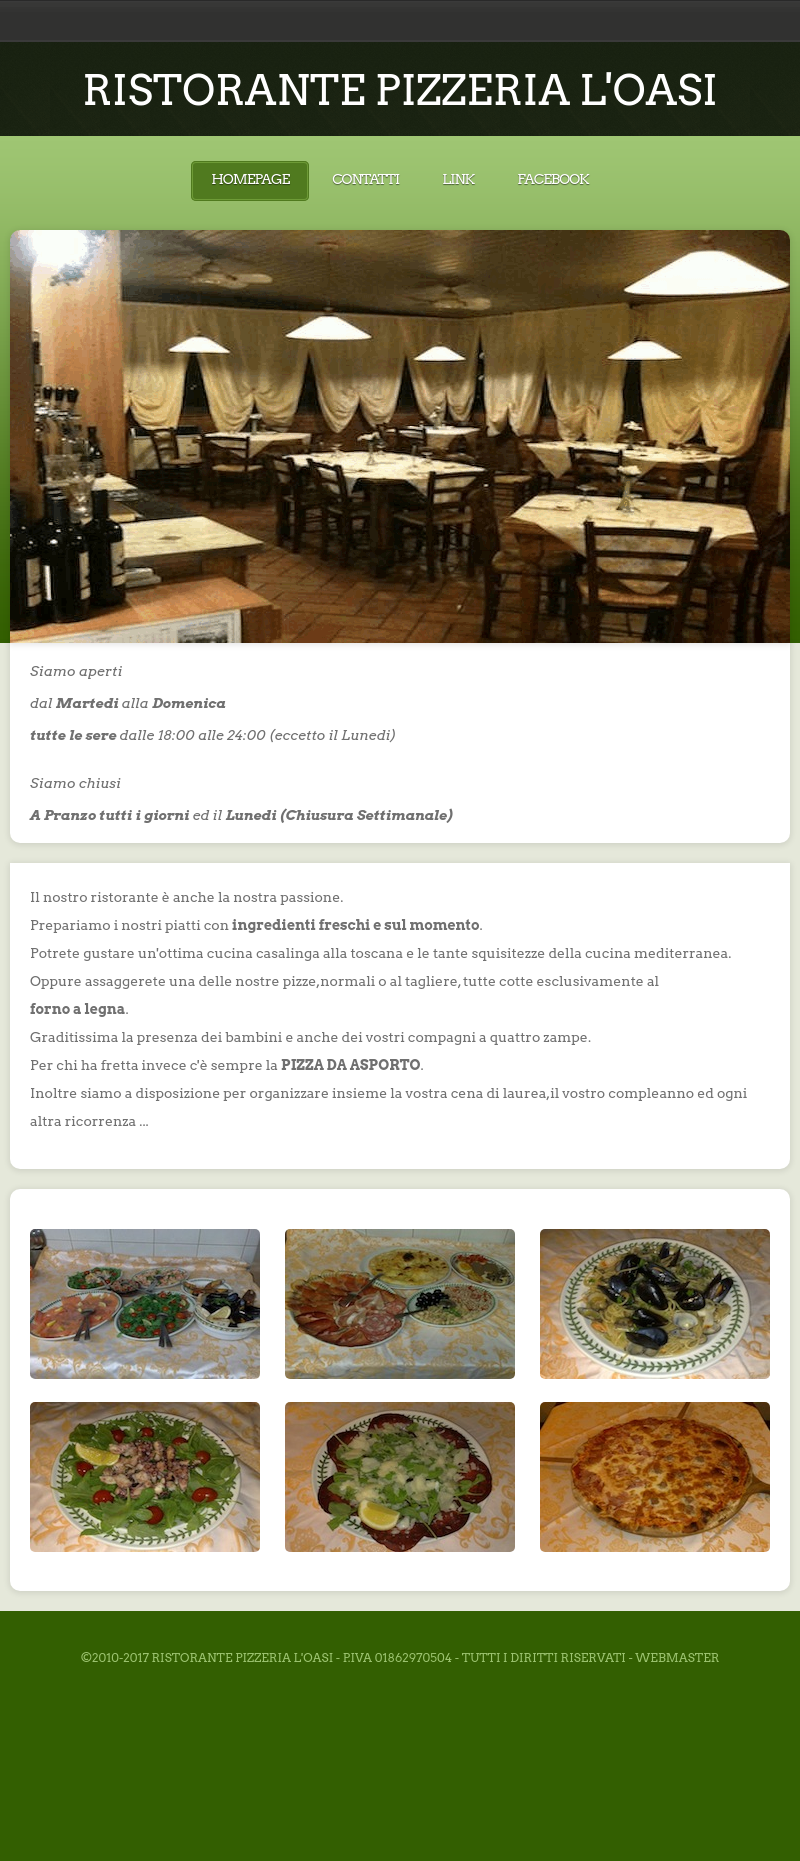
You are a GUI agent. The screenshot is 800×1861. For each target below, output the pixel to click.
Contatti (365, 179)
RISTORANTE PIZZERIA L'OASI (400, 90)
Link (458, 179)
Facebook (552, 179)
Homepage (250, 179)
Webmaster (677, 1657)
